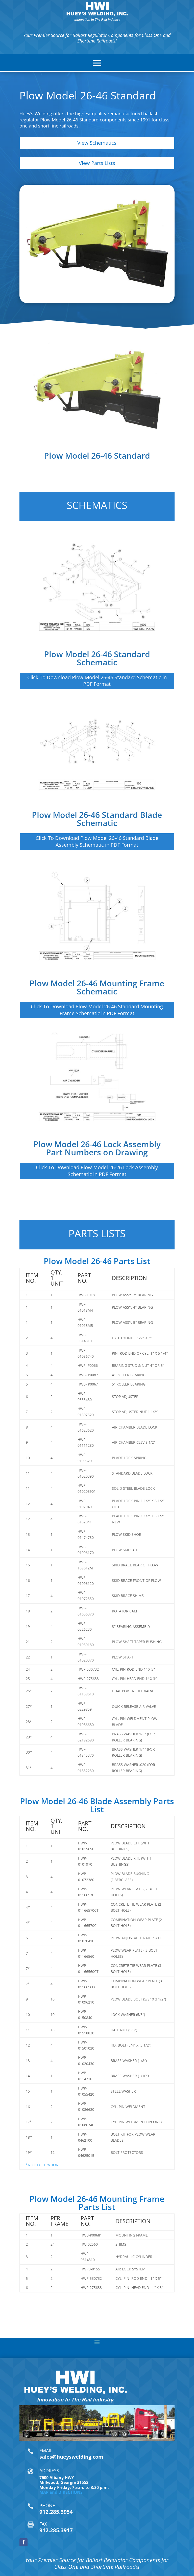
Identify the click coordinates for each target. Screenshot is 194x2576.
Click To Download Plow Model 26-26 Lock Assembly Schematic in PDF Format (97, 1171)
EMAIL (45, 2450)
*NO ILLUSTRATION (42, 2164)
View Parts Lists (97, 163)
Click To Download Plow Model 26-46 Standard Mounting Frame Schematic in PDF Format (97, 1010)
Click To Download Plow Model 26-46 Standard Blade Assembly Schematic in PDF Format (97, 841)
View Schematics (96, 142)
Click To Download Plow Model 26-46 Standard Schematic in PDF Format (97, 681)
